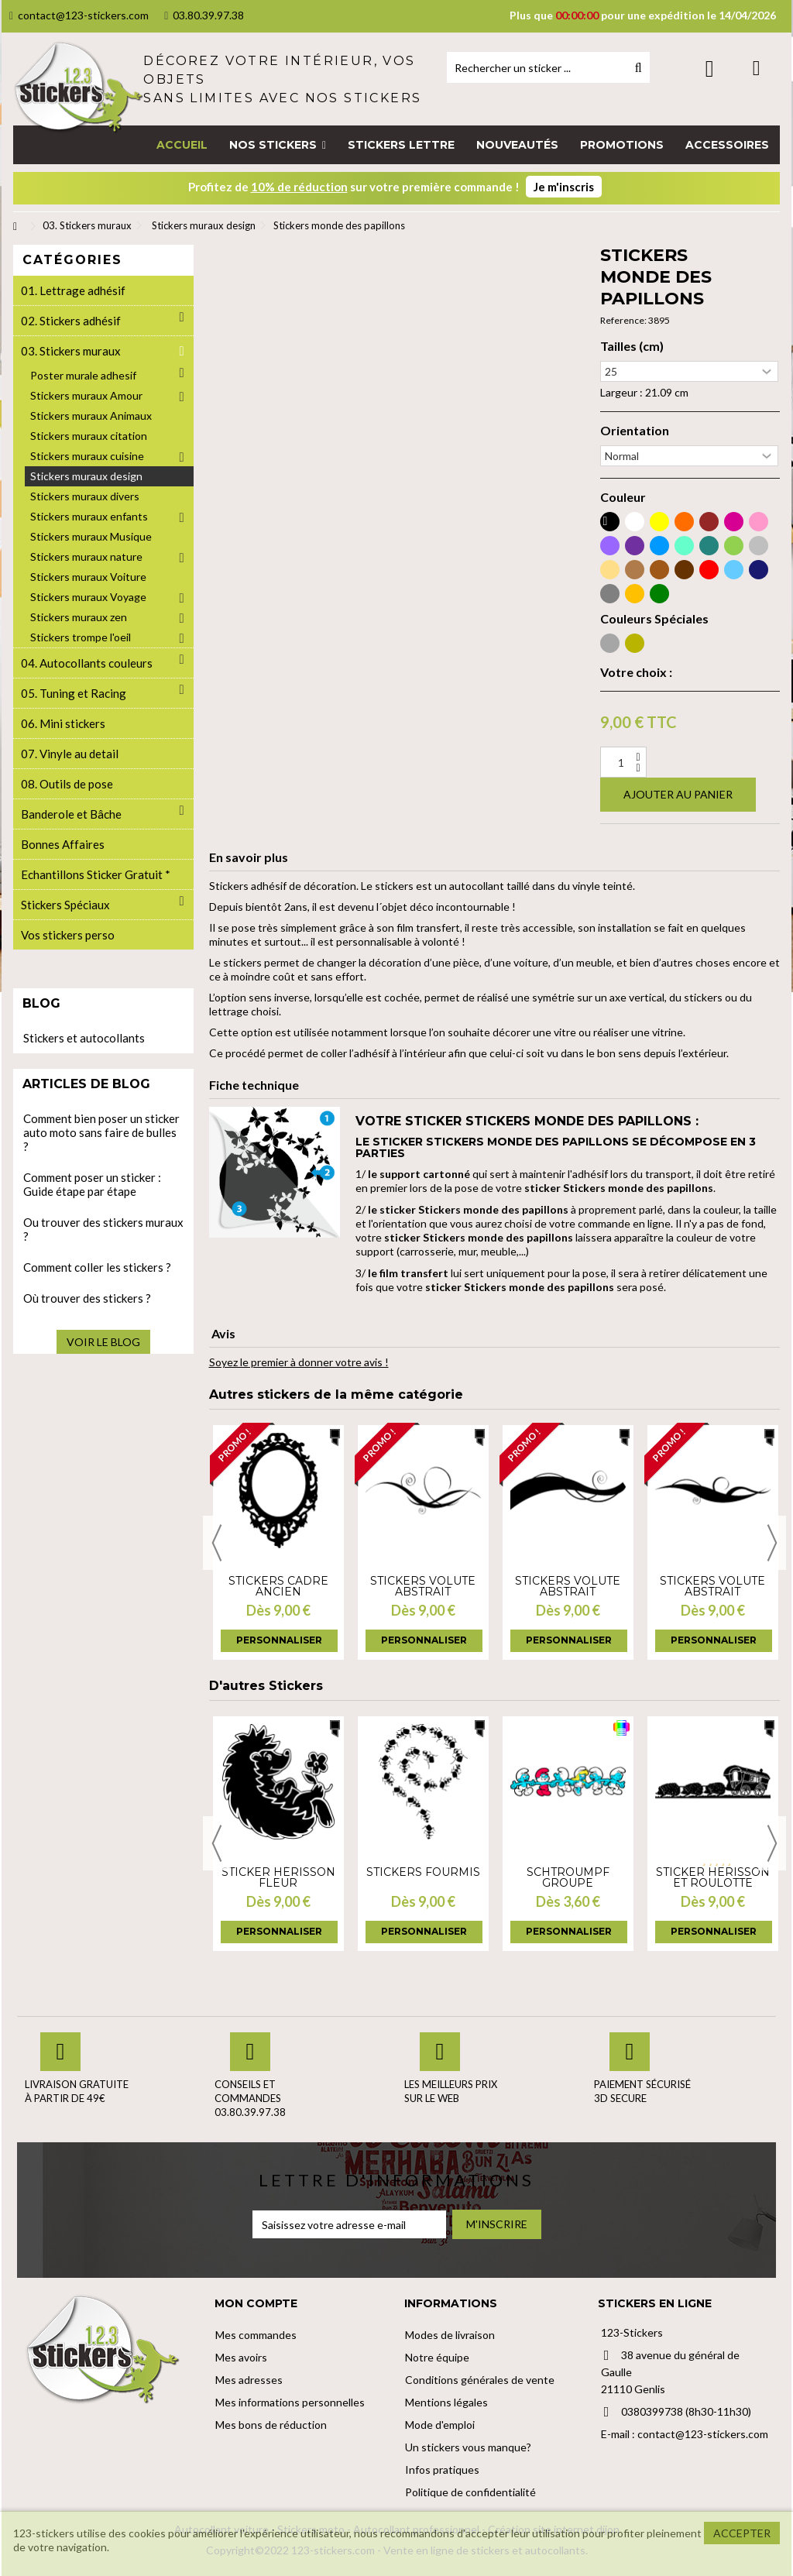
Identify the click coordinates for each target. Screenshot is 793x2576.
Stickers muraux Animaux (91, 415)
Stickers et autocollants (84, 1038)
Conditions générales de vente (479, 2379)
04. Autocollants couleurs (87, 663)
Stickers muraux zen (78, 616)
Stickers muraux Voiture (88, 576)
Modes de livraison (450, 2334)
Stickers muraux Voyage (88, 596)
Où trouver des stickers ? (87, 1298)
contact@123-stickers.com (79, 15)
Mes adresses (249, 2379)
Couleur (623, 497)
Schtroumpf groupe (568, 1877)
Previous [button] (217, 1543)
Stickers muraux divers (84, 496)
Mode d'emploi (440, 2424)
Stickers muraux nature (86, 556)
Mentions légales (446, 2402)
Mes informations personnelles (290, 2402)
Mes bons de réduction (271, 2424)
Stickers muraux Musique (91, 536)
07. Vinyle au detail (69, 754)
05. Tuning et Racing (73, 693)
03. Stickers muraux (71, 351)
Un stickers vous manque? (468, 2447)
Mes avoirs (241, 2357)
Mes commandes (256, 2334)
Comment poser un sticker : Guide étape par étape (92, 1184)
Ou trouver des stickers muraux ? (103, 1229)
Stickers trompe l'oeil (80, 637)
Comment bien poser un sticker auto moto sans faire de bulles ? (101, 1132)
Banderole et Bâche (71, 814)
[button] (277, 144)
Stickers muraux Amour (86, 395)
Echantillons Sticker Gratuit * (95, 874)
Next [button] (772, 1543)
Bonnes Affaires (63, 844)
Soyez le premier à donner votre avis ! (299, 1362)
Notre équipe (437, 2357)
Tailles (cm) (632, 346)
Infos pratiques (442, 2469)
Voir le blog (103, 1341)
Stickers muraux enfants (89, 516)
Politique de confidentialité (470, 2492)
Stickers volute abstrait (422, 1586)
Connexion (709, 68)
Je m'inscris (564, 187)
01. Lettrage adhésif (73, 290)
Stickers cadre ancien (278, 1586)
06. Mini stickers (63, 723)
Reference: (623, 320)
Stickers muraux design (86, 476)
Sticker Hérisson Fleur (278, 1877)
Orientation (634, 431)
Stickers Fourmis (423, 1872)
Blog (41, 1003)
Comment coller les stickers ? (97, 1267)
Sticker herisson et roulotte (713, 1877)
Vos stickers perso (68, 935)
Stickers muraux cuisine (87, 455)
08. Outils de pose (67, 784)
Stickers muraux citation (88, 435)
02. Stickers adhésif (71, 321)
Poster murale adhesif (83, 375)
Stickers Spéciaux (65, 905)
